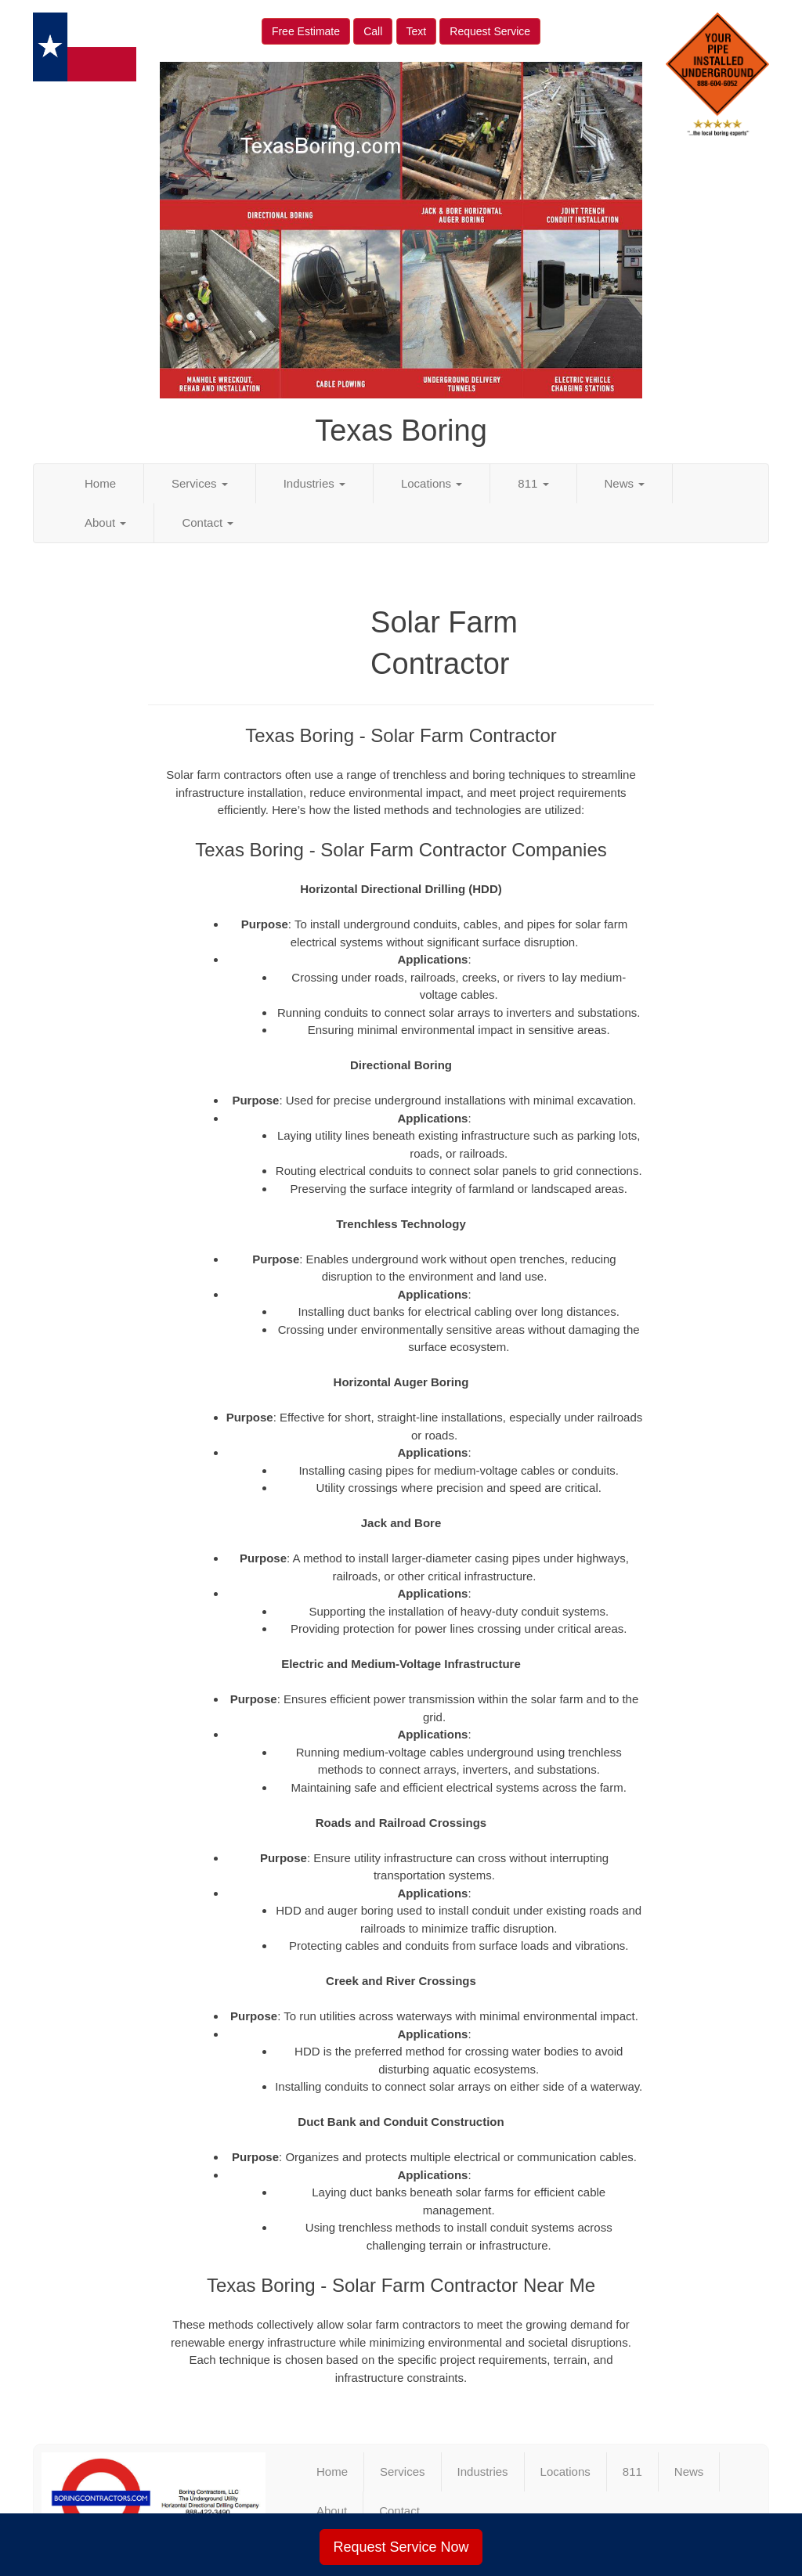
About (105, 522)
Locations (431, 483)
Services (200, 483)
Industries (314, 483)
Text (416, 31)
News (625, 483)
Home (100, 483)
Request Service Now (400, 2547)
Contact (207, 522)
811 (533, 483)
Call (372, 31)
